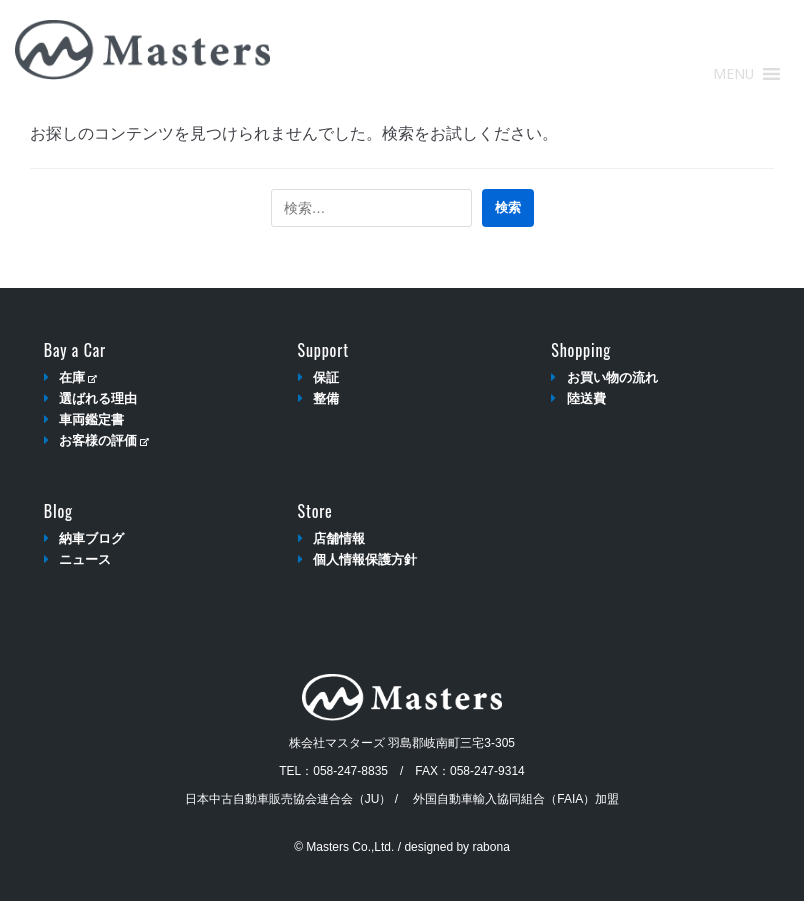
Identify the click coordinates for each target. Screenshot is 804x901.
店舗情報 (339, 538)
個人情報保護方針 (365, 559)
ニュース (85, 559)
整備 (326, 398)
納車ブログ (91, 538)
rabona (490, 847)
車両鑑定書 (91, 419)
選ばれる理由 (98, 398)
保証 (326, 377)
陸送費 (586, 398)
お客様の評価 (103, 440)
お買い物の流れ (612, 377)
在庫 (77, 377)
